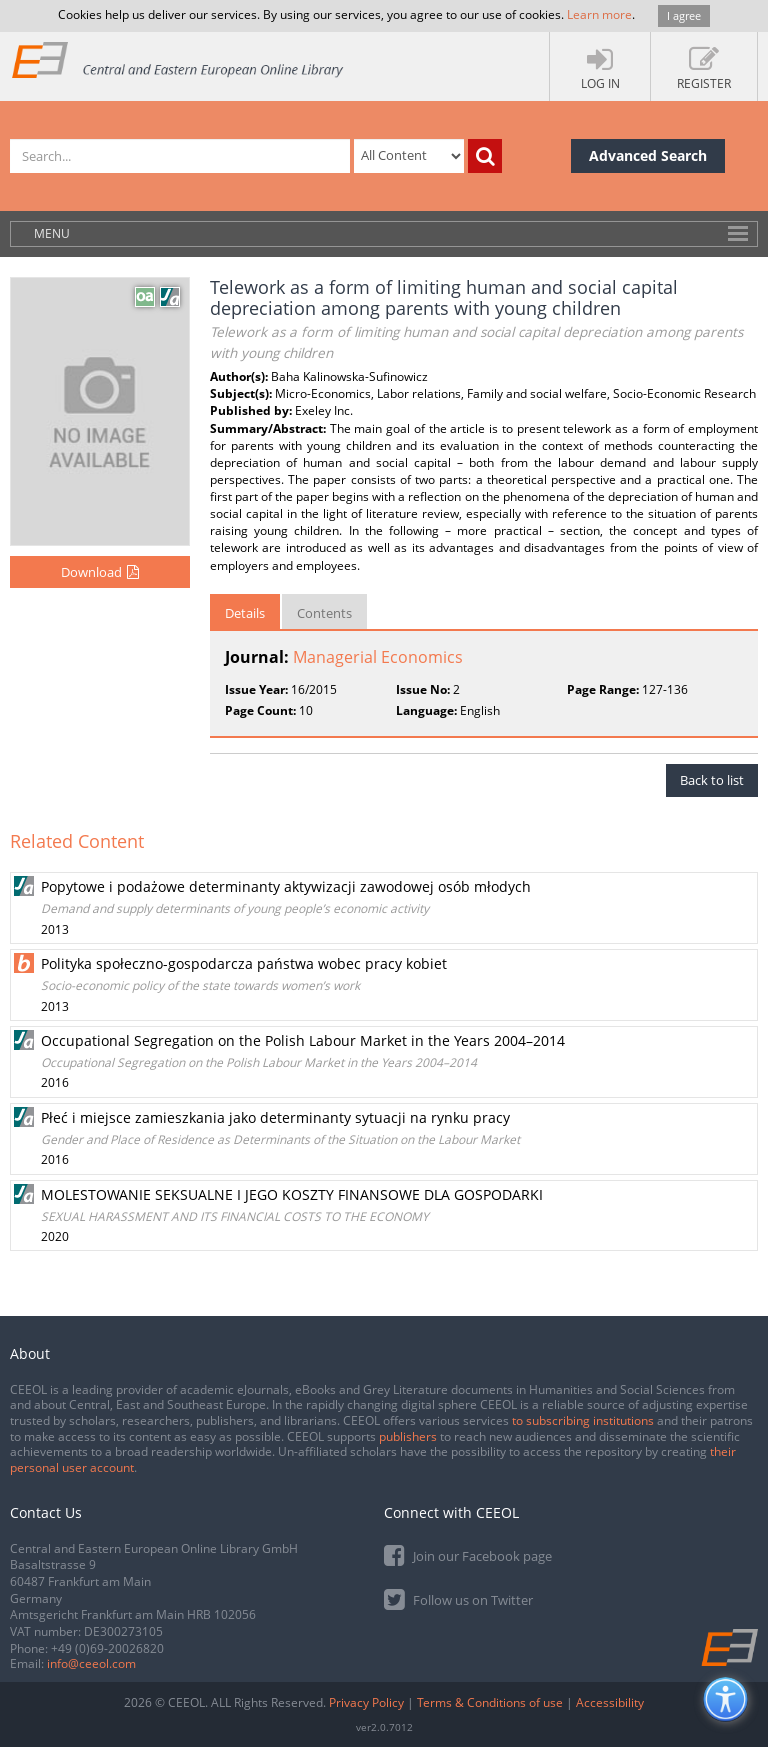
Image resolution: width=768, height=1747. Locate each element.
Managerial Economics (378, 657)
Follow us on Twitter (458, 1598)
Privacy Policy (366, 1702)
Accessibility (610, 1702)
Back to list (712, 780)
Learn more (599, 14)
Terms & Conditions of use (490, 1702)
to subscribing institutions (583, 1420)
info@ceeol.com (91, 1663)
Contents (324, 613)
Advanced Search (648, 155)
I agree (684, 15)
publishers (408, 1436)
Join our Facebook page (468, 1554)
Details (245, 613)
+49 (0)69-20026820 (107, 1648)
